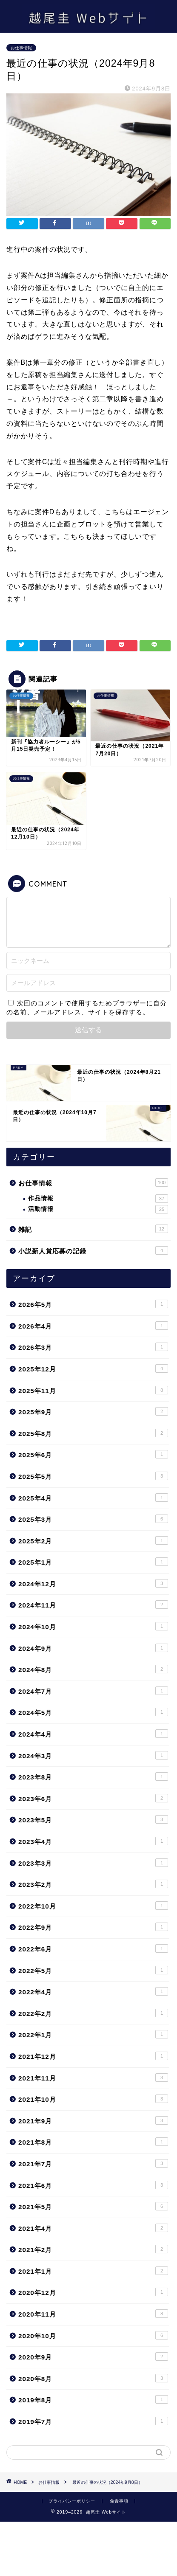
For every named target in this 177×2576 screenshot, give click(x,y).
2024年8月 (93, 1669)
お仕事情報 (21, 47)
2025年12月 (93, 1368)
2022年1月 (93, 2034)
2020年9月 (93, 2356)
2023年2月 (93, 1884)
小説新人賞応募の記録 (93, 1250)
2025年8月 (93, 1433)
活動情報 (98, 1209)
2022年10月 (93, 1905)
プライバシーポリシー (72, 2501)
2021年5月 (93, 2206)
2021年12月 (93, 2056)
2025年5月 (93, 1476)
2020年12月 (93, 2292)
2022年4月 (93, 1991)
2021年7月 (93, 2163)
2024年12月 (93, 1583)
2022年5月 (93, 1970)
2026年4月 (93, 1325)
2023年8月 (93, 1776)
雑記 (93, 1229)
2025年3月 (93, 1519)
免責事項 (119, 2501)
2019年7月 (93, 2421)
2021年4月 (93, 2228)
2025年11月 (93, 1390)
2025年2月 (93, 1540)
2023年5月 (93, 1819)
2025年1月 (93, 1561)
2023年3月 (93, 1862)
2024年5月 (93, 1712)
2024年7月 (93, 1690)
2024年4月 (93, 1733)
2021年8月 (93, 2141)
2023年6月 (93, 1798)
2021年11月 (93, 2077)
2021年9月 (93, 2120)
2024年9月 (93, 1648)
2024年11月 (93, 1604)
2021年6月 (93, 2185)
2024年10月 (93, 1626)
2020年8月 (93, 2378)
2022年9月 (93, 1927)
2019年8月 (93, 2399)
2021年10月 (93, 2099)
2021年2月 (93, 2249)
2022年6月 (93, 1948)
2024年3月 (93, 1755)
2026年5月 (93, 1304)
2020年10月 (93, 2335)
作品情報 (98, 1198)
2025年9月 (93, 1411)
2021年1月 (93, 2270)
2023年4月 (93, 1841)
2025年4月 (93, 1497)
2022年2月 (93, 2013)
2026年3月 (93, 1347)
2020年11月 (93, 2313)
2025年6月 (93, 1454)
